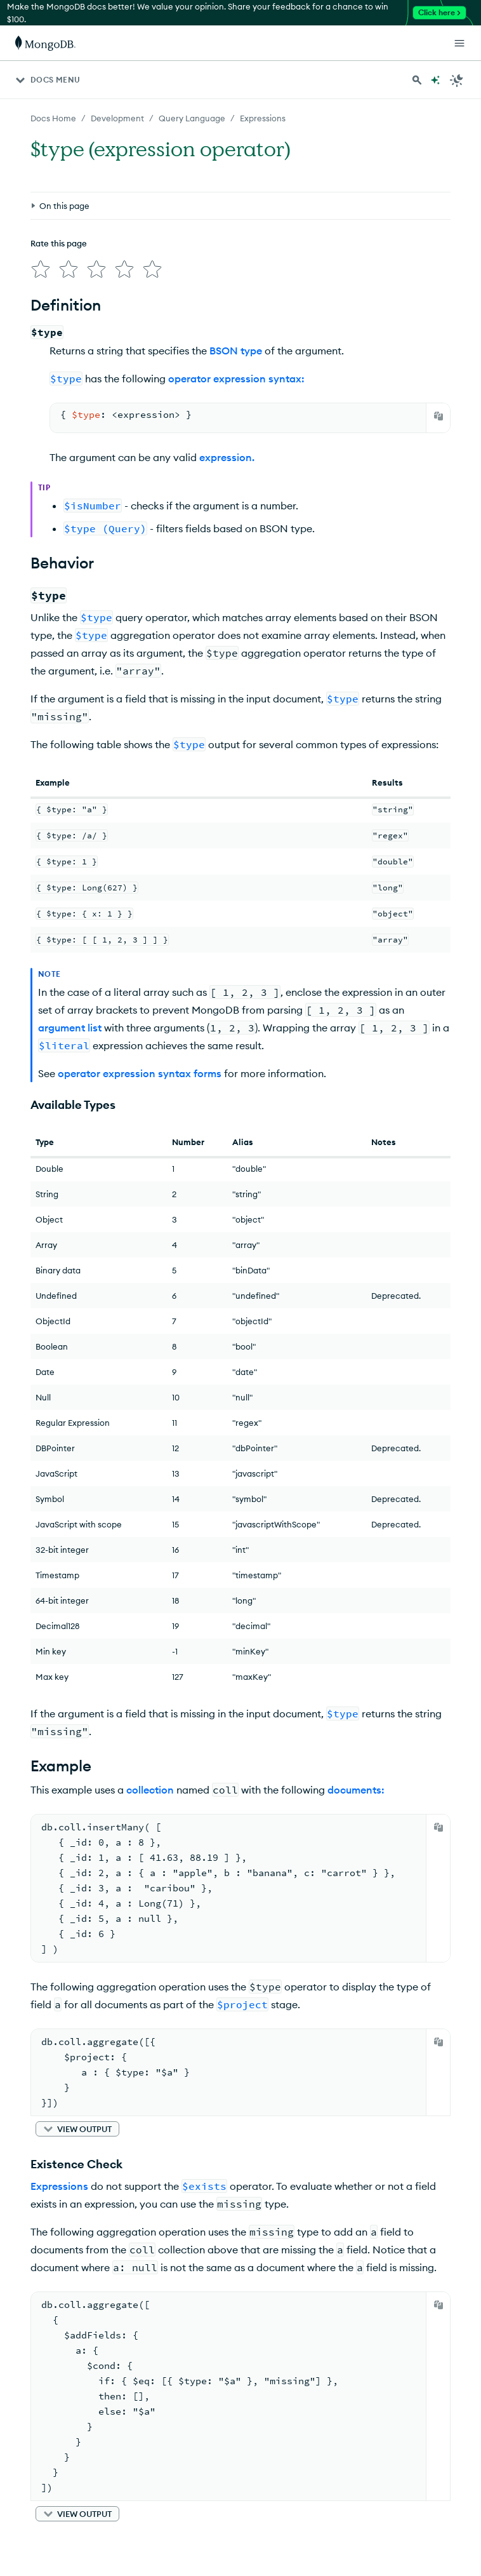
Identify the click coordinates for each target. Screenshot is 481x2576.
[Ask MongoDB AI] (435, 80)
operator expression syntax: (236, 378)
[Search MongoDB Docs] (417, 80)
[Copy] (438, 416)
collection (150, 1789)
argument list (70, 1027)
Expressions (59, 2186)
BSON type (235, 350)
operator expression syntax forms (139, 1073)
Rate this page (58, 243)
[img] (40, 269)
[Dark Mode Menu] (457, 80)
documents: (356, 1789)
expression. (226, 457)
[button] (77, 2129)
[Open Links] (459, 43)
